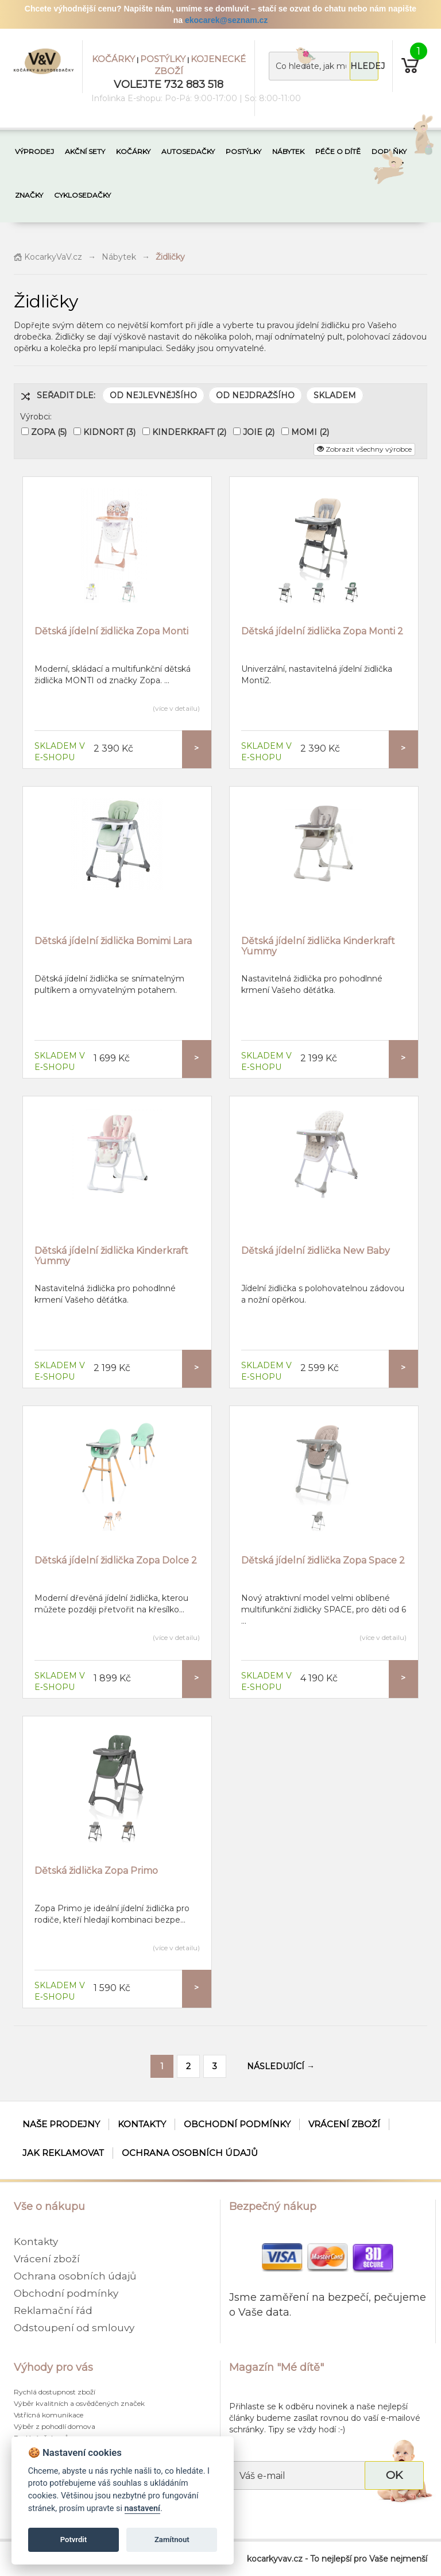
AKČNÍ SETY (85, 151)
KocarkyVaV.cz (48, 257)
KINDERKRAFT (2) (189, 432)
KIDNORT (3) (109, 432)
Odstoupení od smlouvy (74, 2328)
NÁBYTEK (288, 151)
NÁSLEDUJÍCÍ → (281, 2066)
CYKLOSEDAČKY (82, 195)
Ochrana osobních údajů (190, 2152)
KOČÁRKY (113, 58)
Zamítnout (171, 2539)
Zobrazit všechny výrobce (364, 449)
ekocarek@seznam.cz (226, 20)
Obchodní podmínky (237, 2124)
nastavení (142, 2508)
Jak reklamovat (63, 2152)
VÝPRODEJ (34, 151)
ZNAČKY (29, 195)
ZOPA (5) (49, 432)
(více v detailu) (176, 708)
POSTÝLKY (162, 58)
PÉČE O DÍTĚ (338, 151)
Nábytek (119, 257)
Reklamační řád (53, 2310)
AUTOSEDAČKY (188, 151)
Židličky (170, 257)
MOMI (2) (310, 432)
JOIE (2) (258, 432)
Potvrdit (73, 2539)
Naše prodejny (61, 2124)
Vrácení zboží (344, 2124)
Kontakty (142, 2124)
